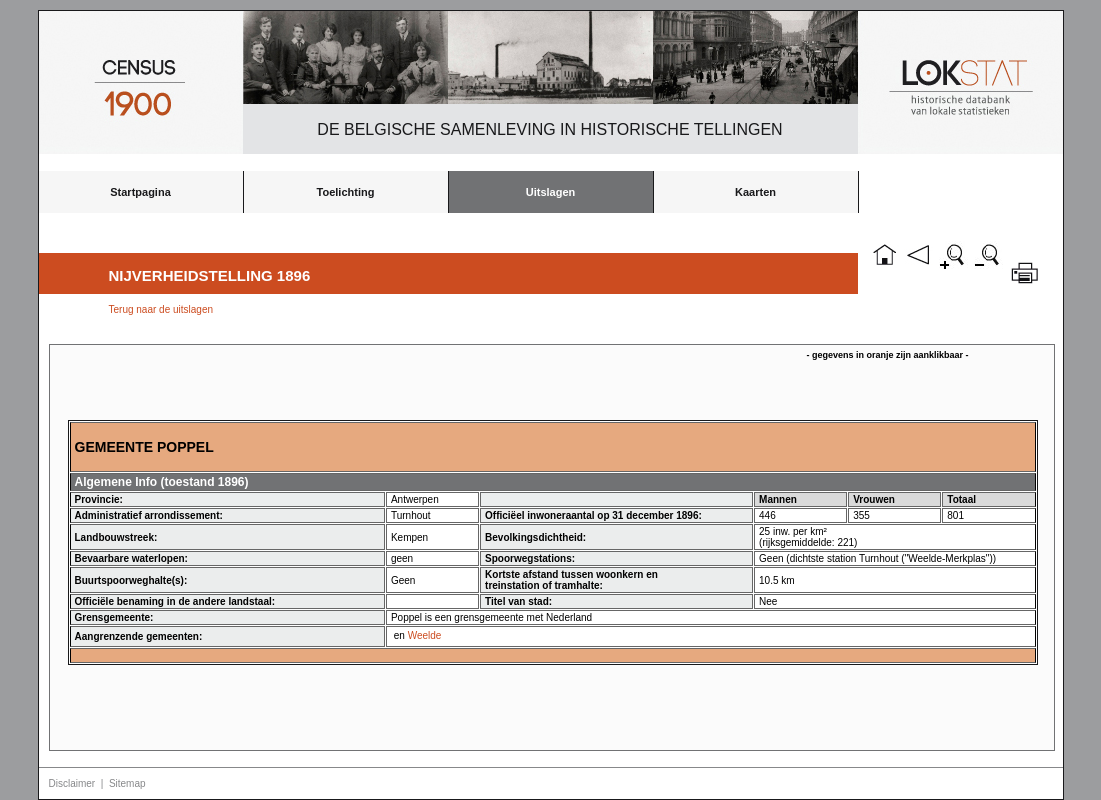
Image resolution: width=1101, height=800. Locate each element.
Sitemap (127, 783)
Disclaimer (72, 783)
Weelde (425, 635)
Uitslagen (551, 192)
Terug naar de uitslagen (161, 309)
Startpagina (140, 192)
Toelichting (346, 192)
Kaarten (755, 192)
